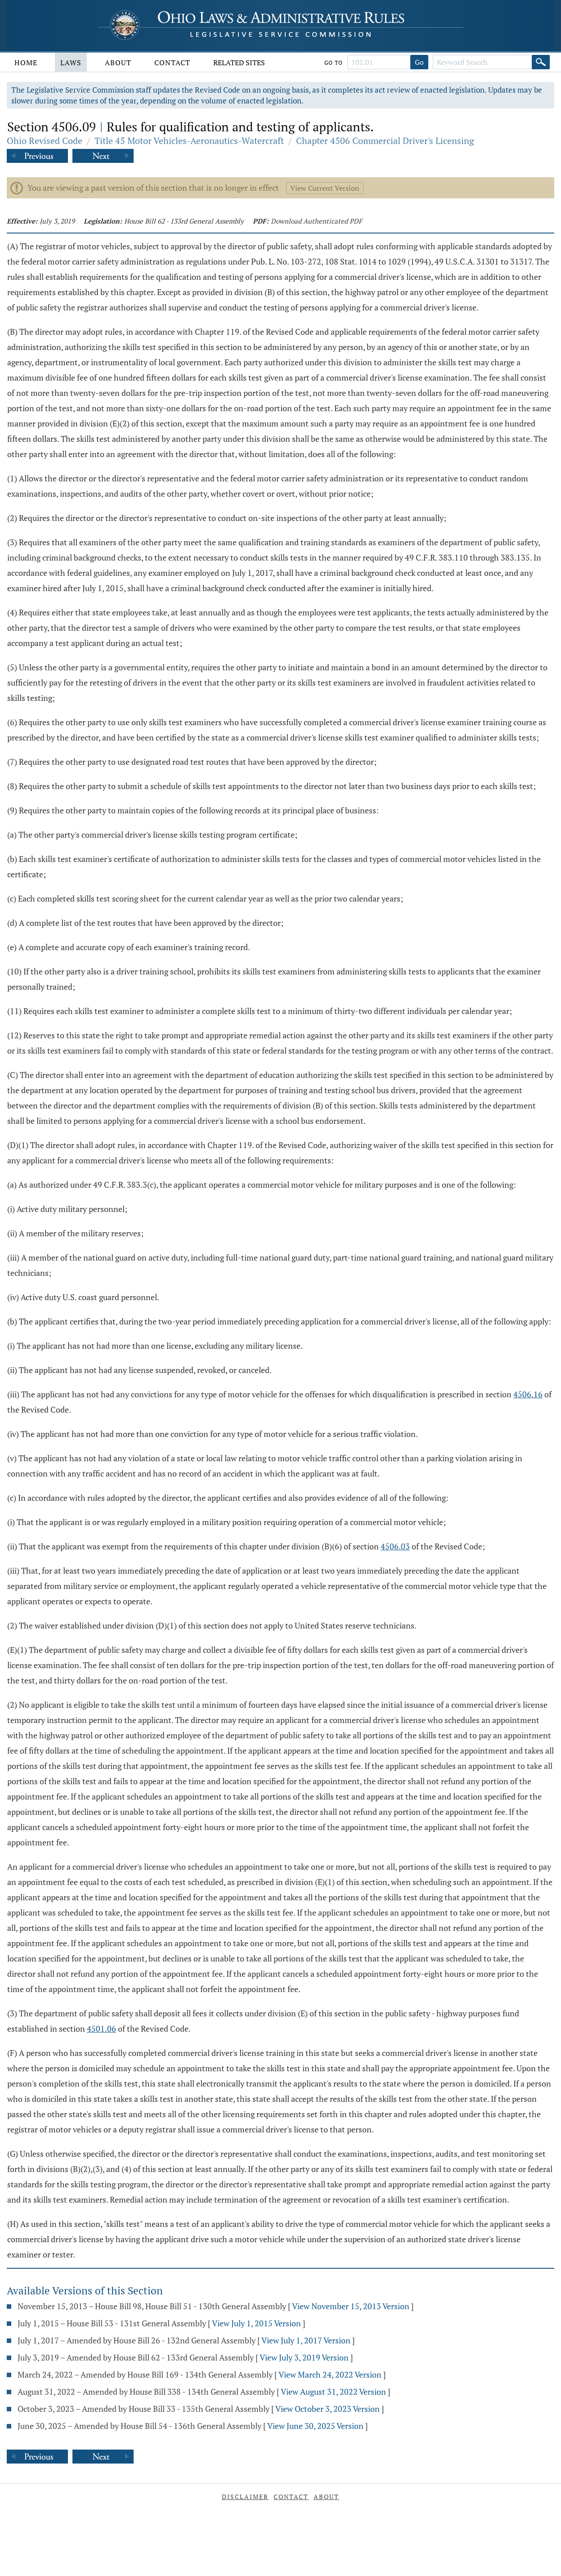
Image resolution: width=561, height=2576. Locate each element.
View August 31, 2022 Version (333, 2391)
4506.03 (395, 1546)
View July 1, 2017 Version (305, 2340)
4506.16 (528, 1394)
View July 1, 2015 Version (256, 2323)
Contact (172, 62)
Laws (70, 62)
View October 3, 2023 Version (327, 2408)
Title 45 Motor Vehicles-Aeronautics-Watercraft (189, 141)
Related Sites (239, 62)
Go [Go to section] (419, 62)
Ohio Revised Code (44, 141)
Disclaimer (245, 2496)
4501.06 (101, 2028)
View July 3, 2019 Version (304, 2357)
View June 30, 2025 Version (315, 2425)
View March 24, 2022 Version (329, 2374)
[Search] (541, 62)
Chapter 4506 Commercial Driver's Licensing (385, 141)
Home (25, 62)
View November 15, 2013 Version (350, 2306)
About (118, 62)
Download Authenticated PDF (316, 220)
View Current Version (324, 188)
